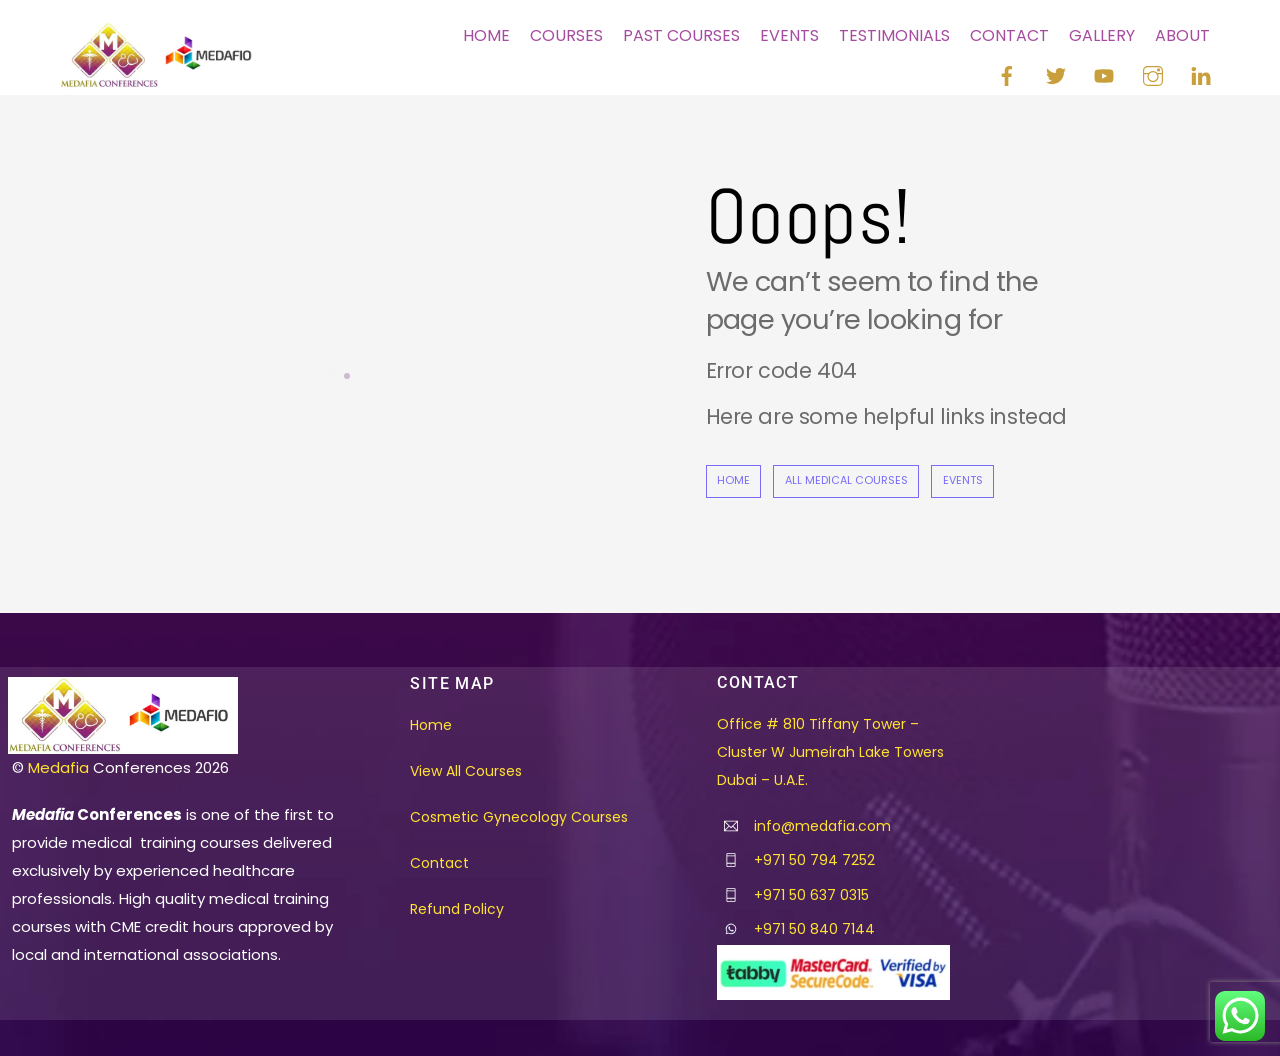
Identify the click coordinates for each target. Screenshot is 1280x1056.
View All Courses (466, 771)
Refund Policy (457, 909)
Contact (1009, 35)
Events (789, 35)
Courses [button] (566, 35)
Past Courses (681, 35)
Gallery (1102, 35)
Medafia (58, 767)
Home (486, 35)
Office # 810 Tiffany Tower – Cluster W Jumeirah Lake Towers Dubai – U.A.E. (830, 752)
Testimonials (894, 35)
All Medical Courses (846, 480)
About (1182, 35)
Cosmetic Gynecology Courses (519, 817)
